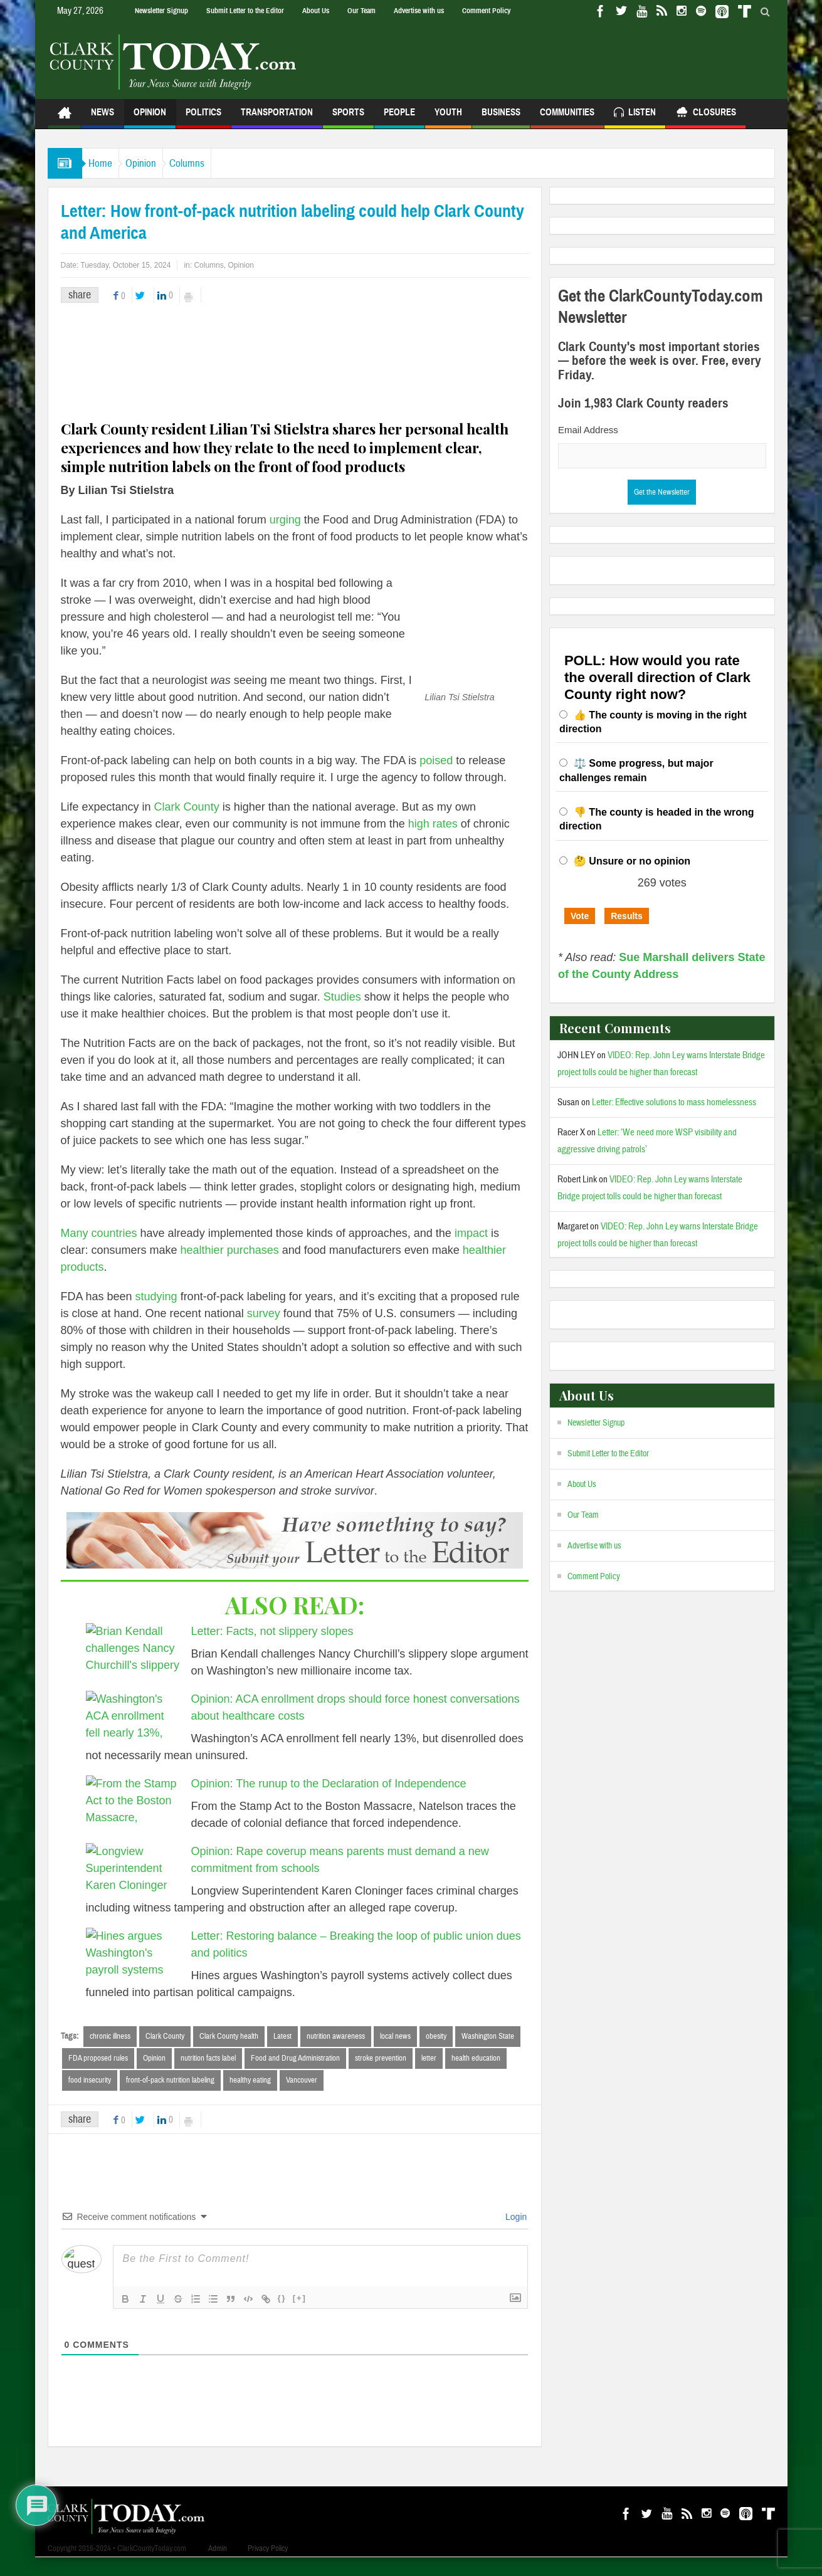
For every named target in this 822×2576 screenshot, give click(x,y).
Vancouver (301, 2098)
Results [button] (627, 916)
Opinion (150, 118)
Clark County (186, 823)
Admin (217, 2567)
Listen (634, 114)
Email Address (588, 429)
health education (475, 2076)
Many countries (99, 1250)
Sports (348, 118)
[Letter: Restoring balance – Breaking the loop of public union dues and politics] (133, 1971)
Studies (342, 1013)
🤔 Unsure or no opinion (632, 861)
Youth (448, 118)
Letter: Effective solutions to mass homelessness (674, 1102)
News (103, 118)
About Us (315, 10)
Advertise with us (419, 10)
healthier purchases (230, 1267)
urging (285, 519)
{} (282, 2316)
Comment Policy (486, 10)
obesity (436, 2053)
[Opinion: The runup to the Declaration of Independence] (133, 1818)
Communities (567, 118)
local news (395, 2053)
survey (263, 1330)
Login (515, 2236)
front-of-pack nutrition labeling (170, 2098)
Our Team (361, 10)
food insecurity (89, 2098)
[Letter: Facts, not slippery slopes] (133, 1666)
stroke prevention (380, 2076)
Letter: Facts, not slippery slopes (272, 1648)
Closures (706, 114)
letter (428, 2076)
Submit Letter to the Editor (245, 10)
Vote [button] (580, 916)
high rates (433, 840)
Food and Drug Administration (295, 2076)
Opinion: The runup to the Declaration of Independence (328, 1800)
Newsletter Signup (161, 10)
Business (501, 118)
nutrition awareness (336, 2053)
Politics (203, 118)
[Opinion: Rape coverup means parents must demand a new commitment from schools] (133, 1886)
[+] (300, 2316)
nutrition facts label (208, 2076)
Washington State (487, 2053)
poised (88, 777)
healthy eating (250, 2098)
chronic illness (110, 2053)
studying (156, 1313)
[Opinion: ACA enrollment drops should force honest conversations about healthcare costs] (133, 1734)
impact (471, 1250)
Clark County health (228, 2053)
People (399, 118)
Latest (282, 2053)
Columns (218, 163)
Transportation (276, 118)
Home (107, 163)
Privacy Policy (268, 2567)
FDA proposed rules (98, 2076)
